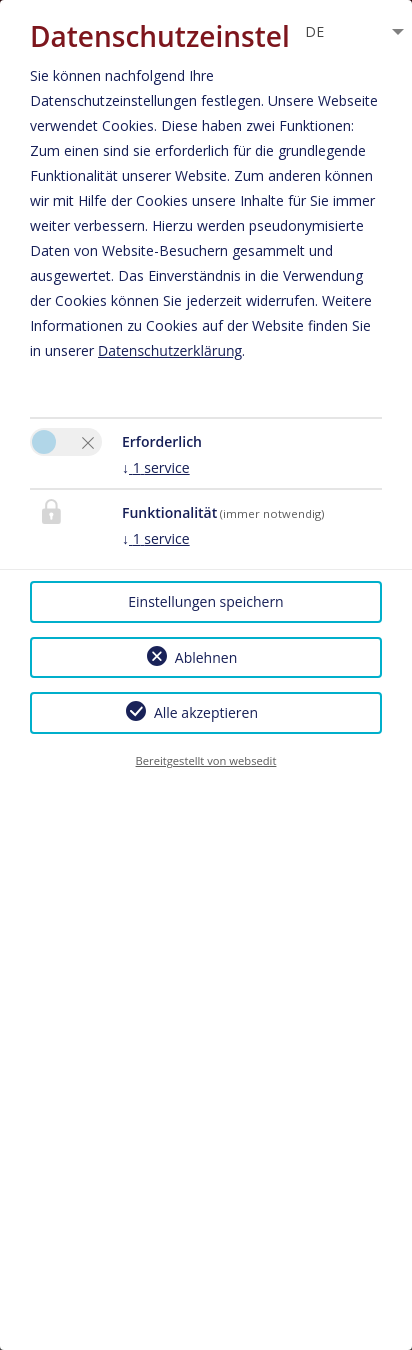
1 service (156, 467)
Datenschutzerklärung (170, 350)
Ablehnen (206, 657)
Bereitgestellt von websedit (206, 760)
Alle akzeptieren (206, 712)
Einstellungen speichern (205, 601)
